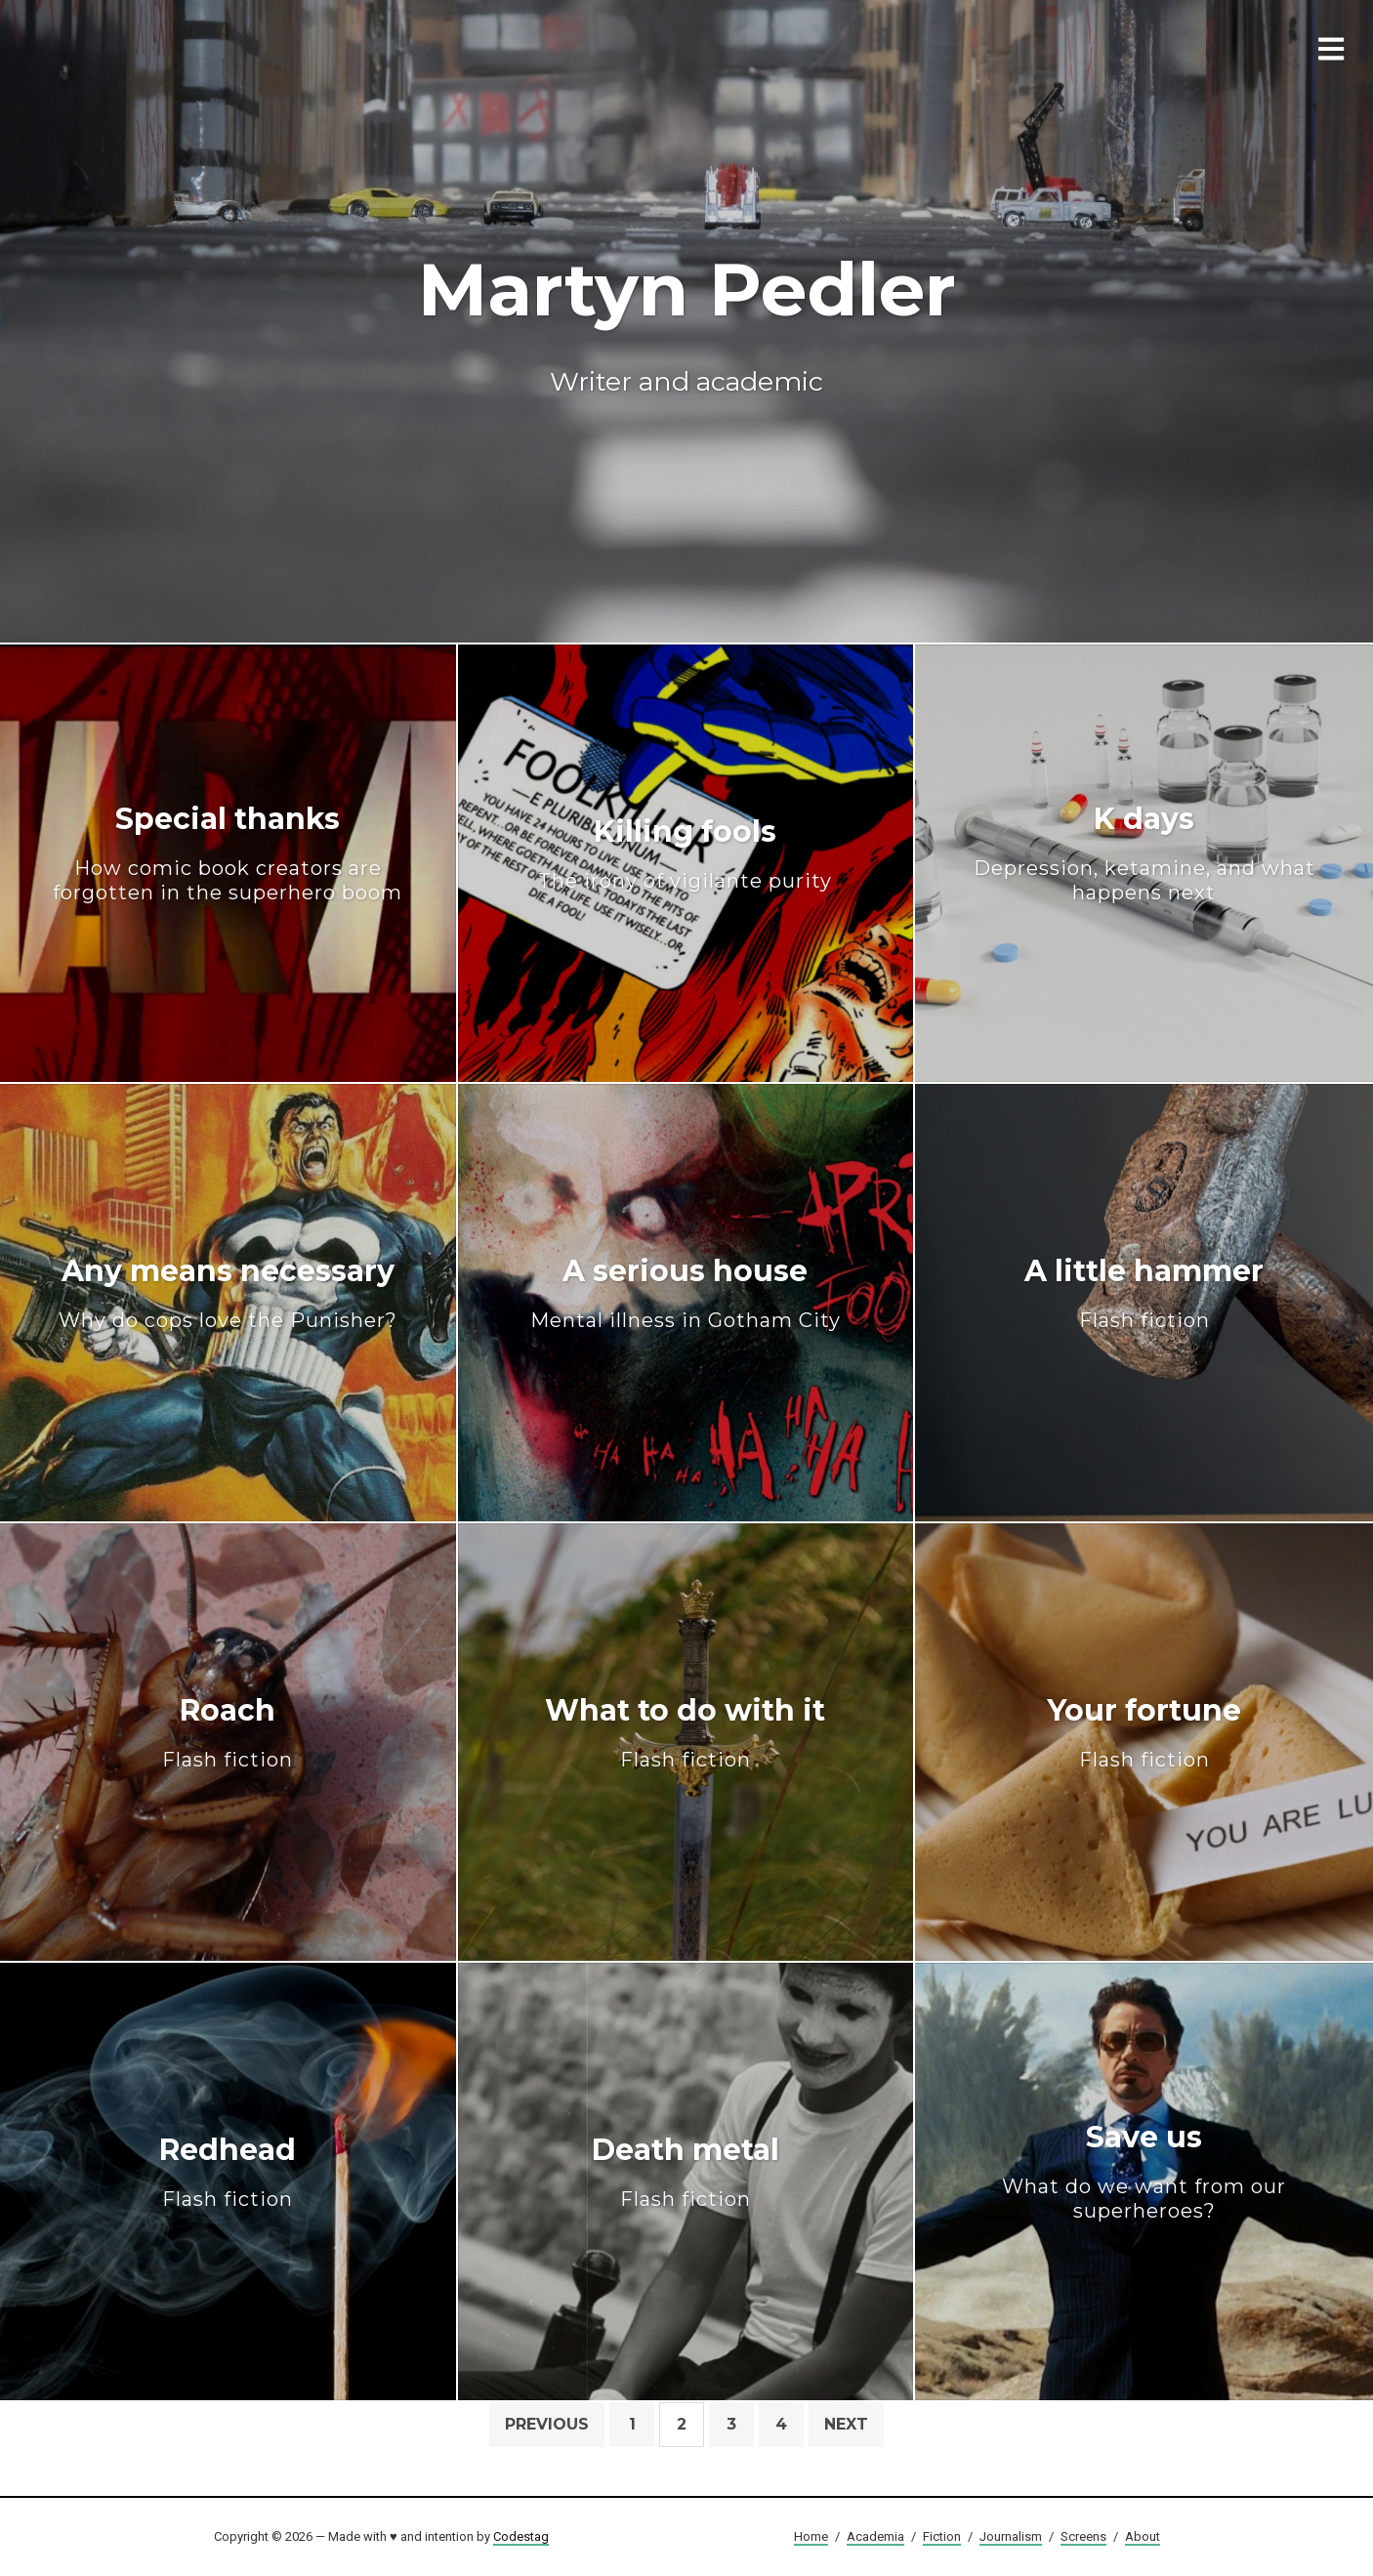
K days (1144, 853)
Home (811, 2536)
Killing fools (685, 852)
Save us (1144, 2171)
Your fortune (1144, 1731)
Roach (227, 1731)
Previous (547, 2424)
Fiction (942, 2536)
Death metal (685, 2171)
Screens (1083, 2536)
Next (846, 2424)
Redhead (227, 2171)
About (1142, 2536)
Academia (875, 2536)
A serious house (685, 1292)
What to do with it (685, 1731)
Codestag (521, 2536)
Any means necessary (228, 1292)
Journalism (1010, 2536)
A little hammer (1144, 1292)
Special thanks (228, 853)
